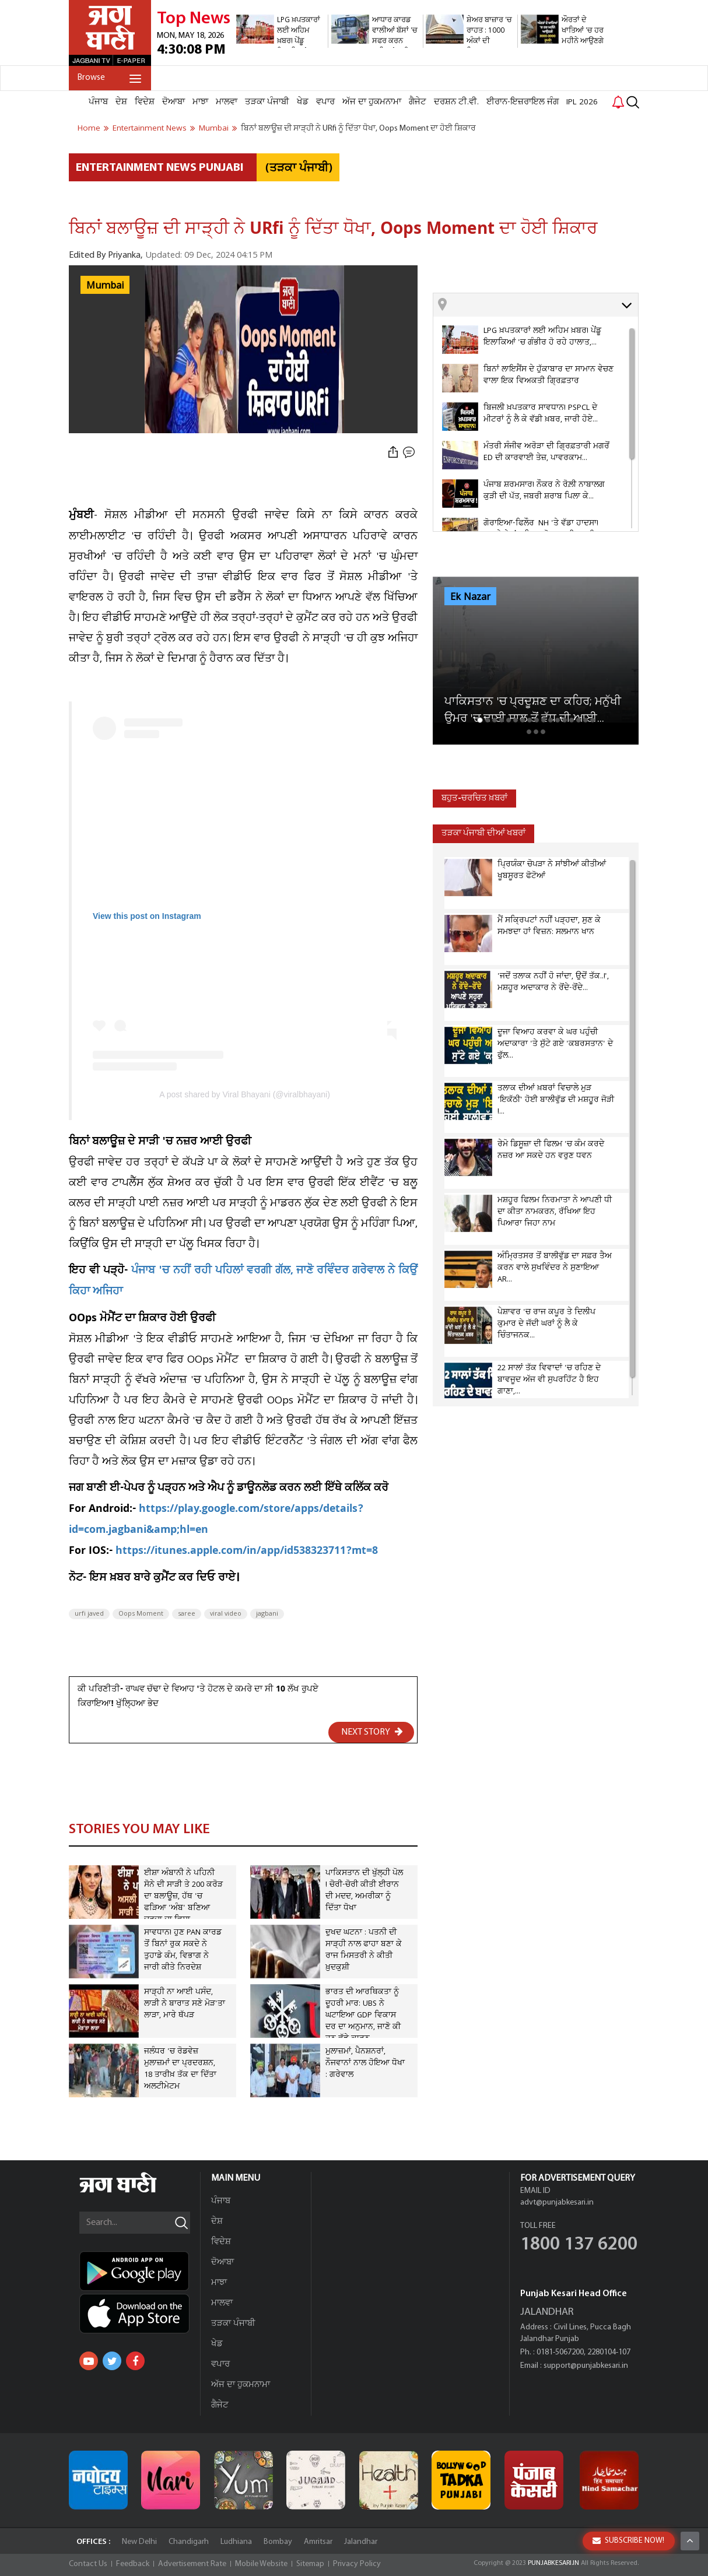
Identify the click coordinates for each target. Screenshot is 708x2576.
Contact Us (88, 2564)
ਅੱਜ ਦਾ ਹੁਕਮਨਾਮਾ (371, 102)
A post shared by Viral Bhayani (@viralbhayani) (244, 1094)
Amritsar (318, 2542)
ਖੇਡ (303, 102)
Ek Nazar (470, 597)
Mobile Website (261, 2564)
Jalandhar (360, 2542)
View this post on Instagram (147, 916)
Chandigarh (189, 2542)
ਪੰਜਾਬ (98, 102)
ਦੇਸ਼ (121, 102)
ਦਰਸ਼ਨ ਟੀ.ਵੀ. (456, 102)
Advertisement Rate (192, 2564)
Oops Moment (140, 1614)
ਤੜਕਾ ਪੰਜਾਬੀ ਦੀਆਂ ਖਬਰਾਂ (483, 833)
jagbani (267, 1614)
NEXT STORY (372, 1731)
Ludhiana (236, 2542)
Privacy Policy (357, 2564)
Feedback (132, 2564)
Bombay (278, 2542)
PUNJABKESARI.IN (553, 2563)
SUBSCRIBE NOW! (628, 2540)
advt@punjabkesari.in (557, 2202)
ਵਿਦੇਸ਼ (145, 102)
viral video (225, 1614)
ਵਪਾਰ (325, 102)
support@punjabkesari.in (586, 2365)
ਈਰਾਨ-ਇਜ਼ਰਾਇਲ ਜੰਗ (522, 102)
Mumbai (105, 286)
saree (186, 1614)
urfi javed (89, 1614)
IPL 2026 (582, 102)
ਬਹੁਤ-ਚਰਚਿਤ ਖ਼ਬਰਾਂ (474, 798)
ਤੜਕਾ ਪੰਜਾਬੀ (267, 102)
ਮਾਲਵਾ (226, 102)
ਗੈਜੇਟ (417, 102)
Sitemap (310, 2564)
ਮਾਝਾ (200, 102)
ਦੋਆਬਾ (173, 102)
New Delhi (139, 2542)
